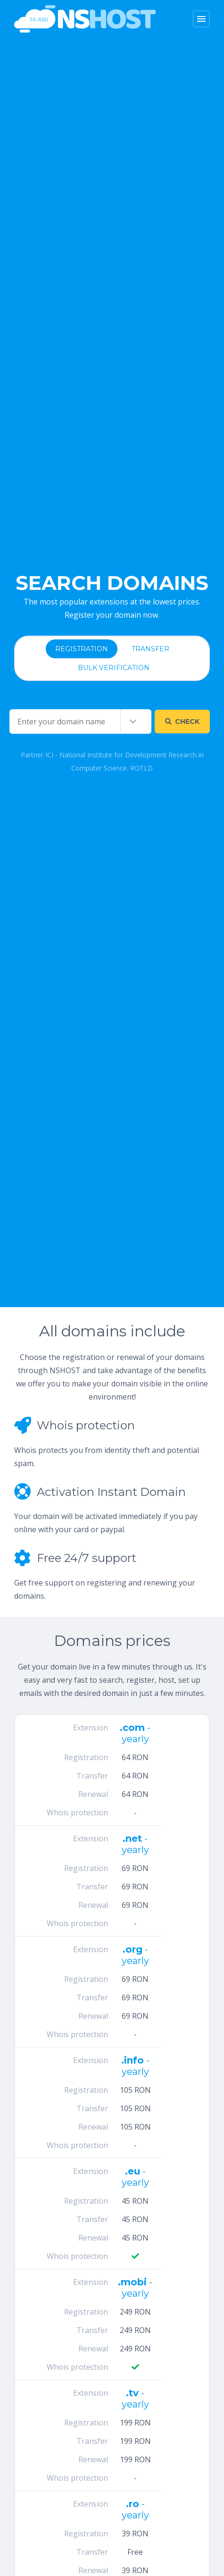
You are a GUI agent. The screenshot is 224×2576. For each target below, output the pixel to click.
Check (182, 721)
